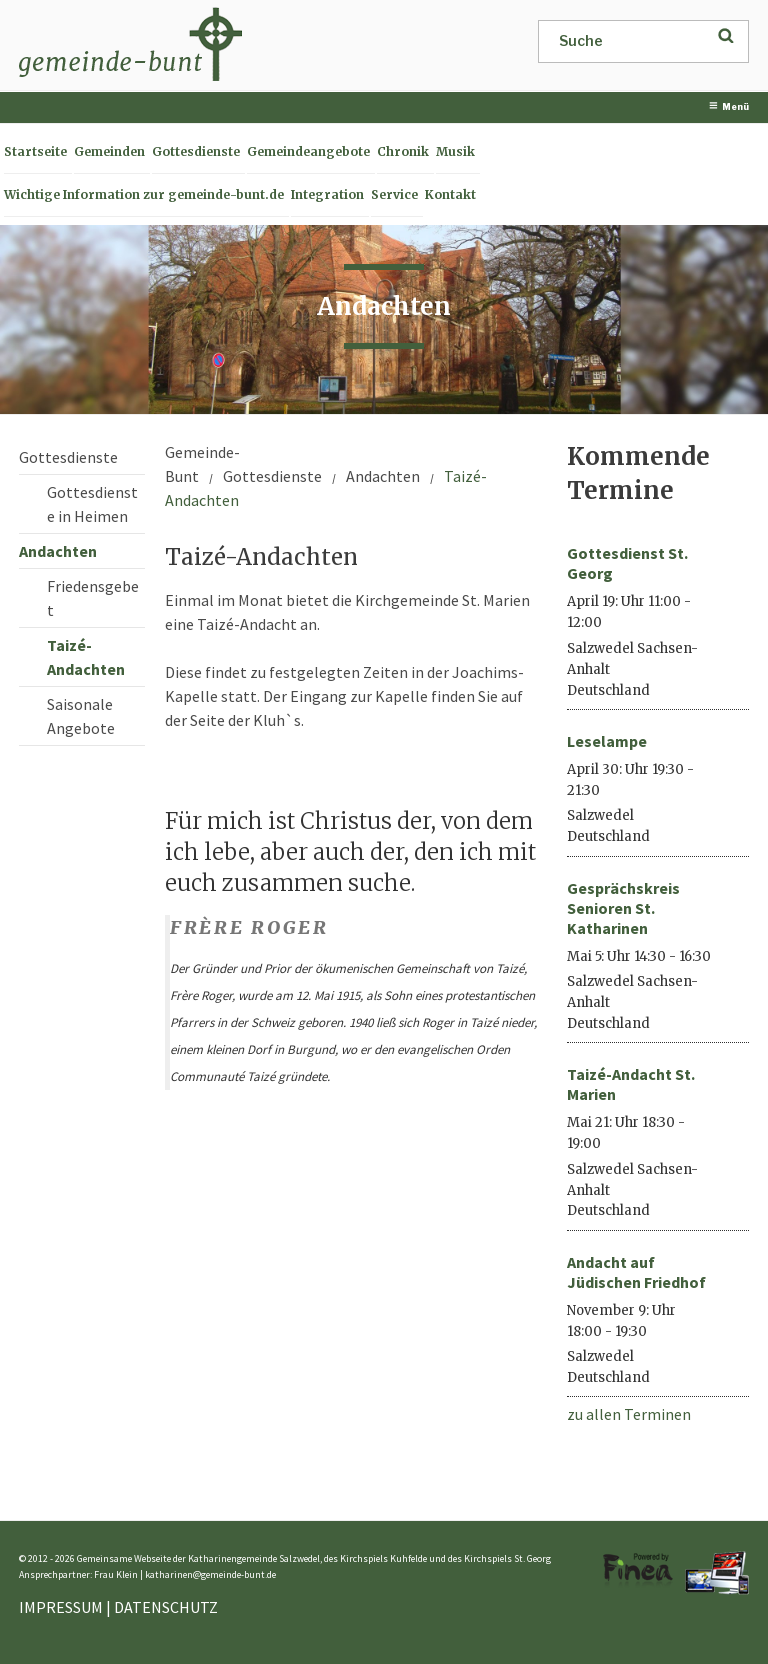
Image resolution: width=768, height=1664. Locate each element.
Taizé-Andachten (86, 657)
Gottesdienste (196, 151)
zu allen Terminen (629, 1414)
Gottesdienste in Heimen (92, 504)
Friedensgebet (93, 598)
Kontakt (450, 194)
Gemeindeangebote (308, 151)
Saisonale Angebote (81, 716)
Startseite (35, 151)
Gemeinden (109, 151)
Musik (455, 151)
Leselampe (607, 741)
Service (394, 194)
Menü (729, 106)
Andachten (58, 551)
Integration (327, 194)
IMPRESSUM (61, 1607)
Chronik (403, 151)
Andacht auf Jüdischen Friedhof (636, 1272)
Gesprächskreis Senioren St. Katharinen (623, 908)
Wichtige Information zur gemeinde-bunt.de (144, 194)
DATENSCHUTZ (166, 1607)
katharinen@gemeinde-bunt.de (210, 1574)
